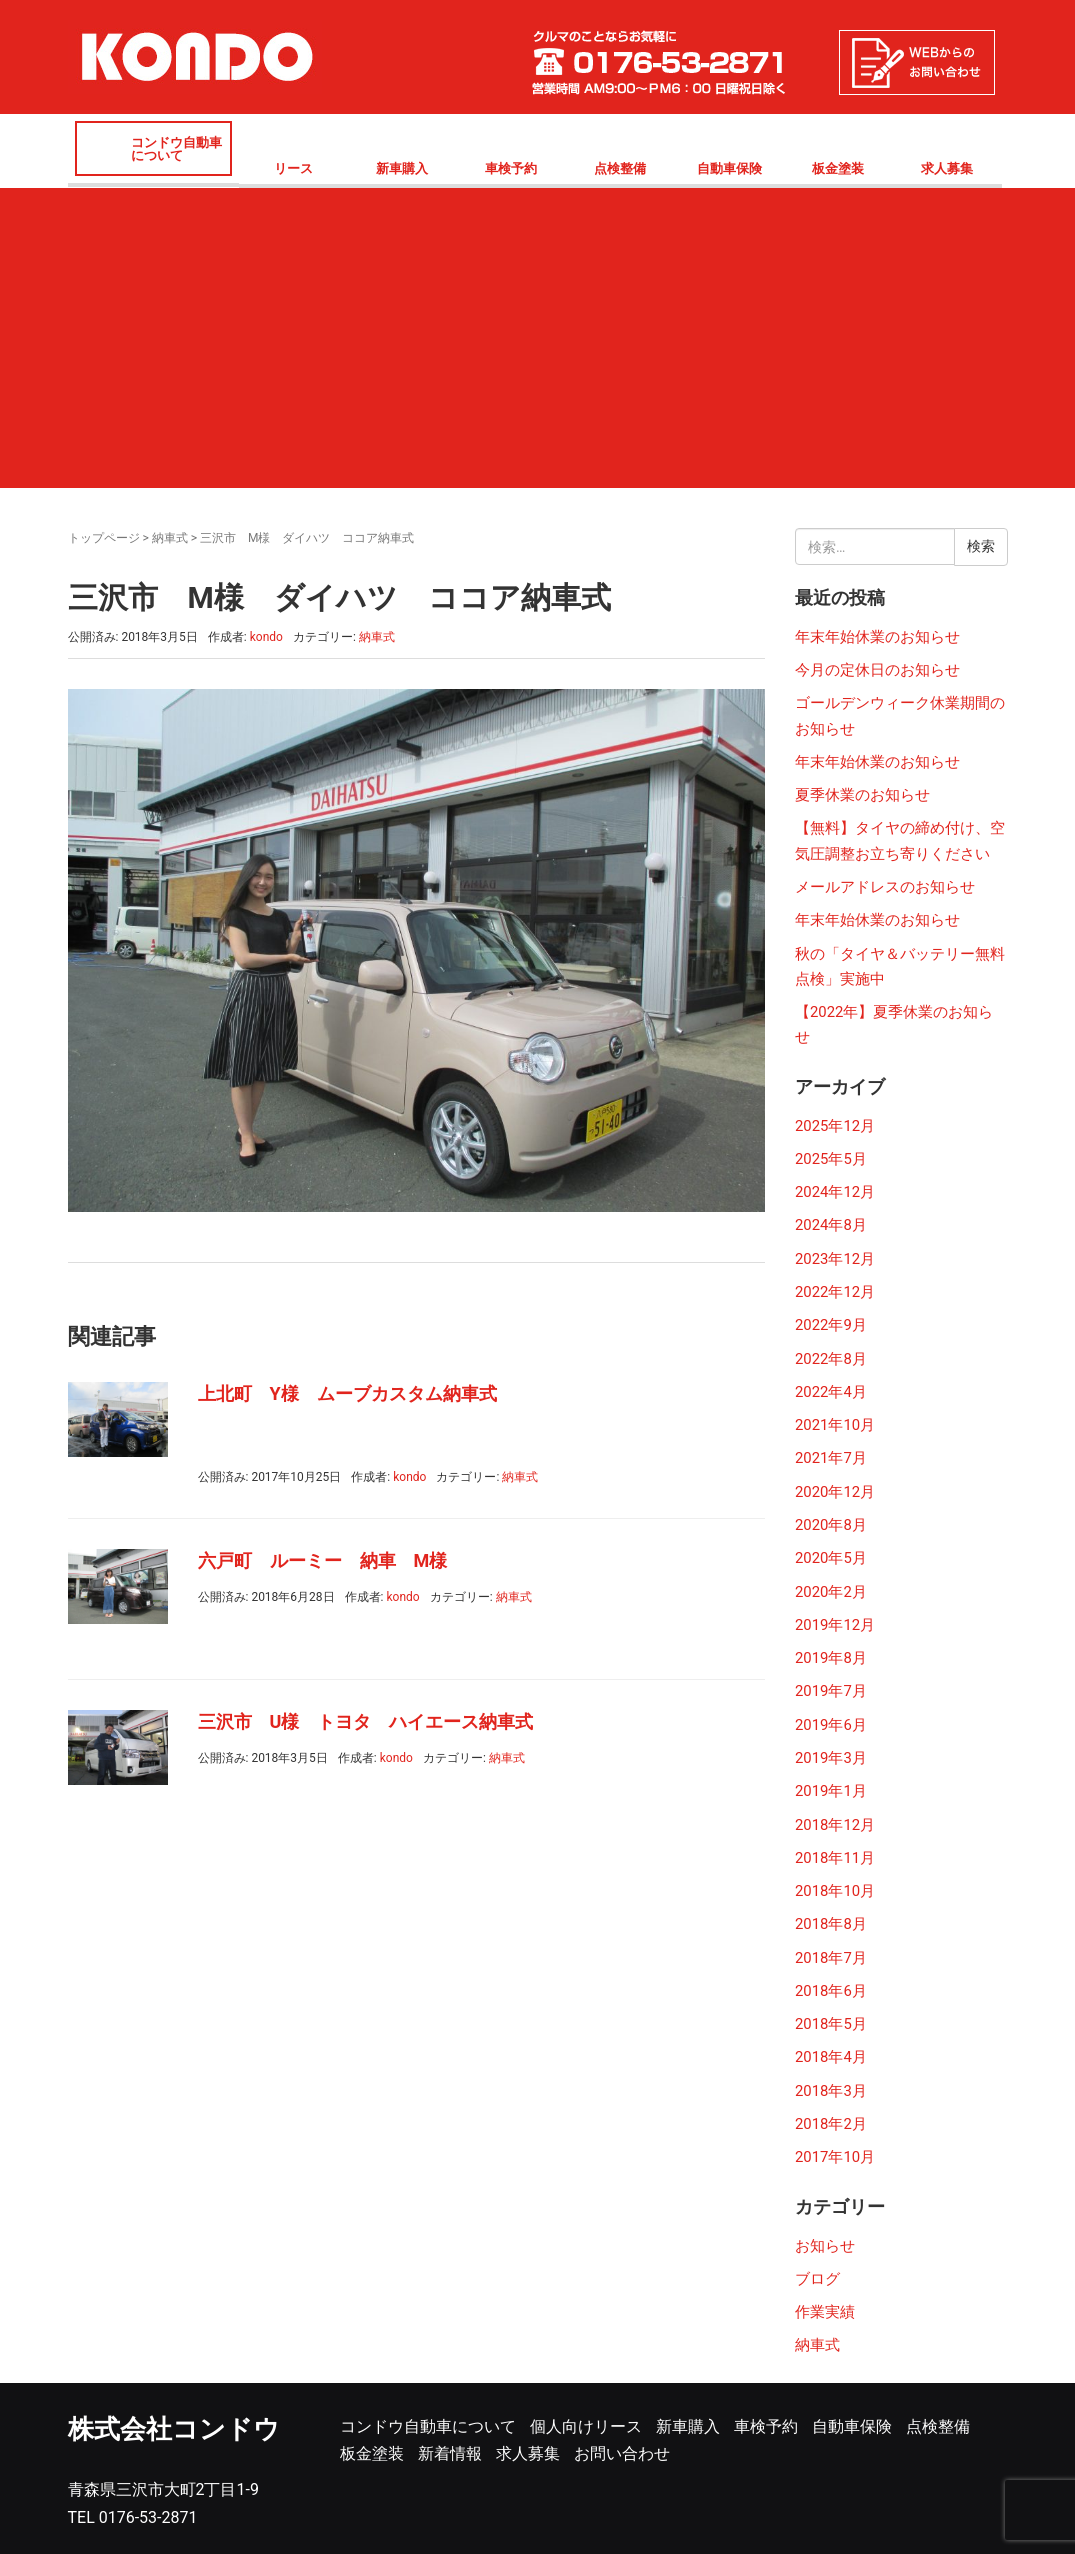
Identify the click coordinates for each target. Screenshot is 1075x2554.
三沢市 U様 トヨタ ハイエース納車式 (366, 1721)
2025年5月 (831, 1159)
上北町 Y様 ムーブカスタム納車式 (347, 1393)
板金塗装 (838, 168)
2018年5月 (831, 2024)
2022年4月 (831, 1392)
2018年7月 (831, 1958)
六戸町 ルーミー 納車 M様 (323, 1560)
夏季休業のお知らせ (862, 795)
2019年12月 (835, 1625)
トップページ (104, 538)
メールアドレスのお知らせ (885, 887)
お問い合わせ (622, 2453)
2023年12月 (835, 1259)
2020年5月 (831, 1558)
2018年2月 (831, 2124)
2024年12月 (835, 1192)
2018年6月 (831, 1991)
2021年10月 (835, 1425)
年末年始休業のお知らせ (877, 637)
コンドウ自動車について (176, 149)
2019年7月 (831, 1691)
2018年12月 (835, 1825)
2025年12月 (835, 1126)
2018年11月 (835, 1858)
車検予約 (511, 168)
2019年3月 (831, 1758)
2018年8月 (831, 1924)
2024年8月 (831, 1225)
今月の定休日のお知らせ (877, 670)
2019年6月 (831, 1725)
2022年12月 (835, 1292)
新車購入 (402, 168)
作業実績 (825, 2312)
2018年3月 (831, 2091)
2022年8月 (831, 1359)
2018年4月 (831, 2057)
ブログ (817, 2279)
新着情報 (450, 2453)
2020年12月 (835, 1492)
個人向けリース (586, 2426)
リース (293, 168)
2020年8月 (831, 1525)
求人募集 (947, 168)
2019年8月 (831, 1658)
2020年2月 (831, 1592)
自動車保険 (729, 168)
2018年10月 (835, 1891)
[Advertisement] (538, 338)
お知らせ (825, 2246)
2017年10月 (835, 2157)
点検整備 (620, 168)
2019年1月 (831, 1791)
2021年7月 (831, 1458)
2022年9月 (831, 1325)
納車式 (170, 538)
